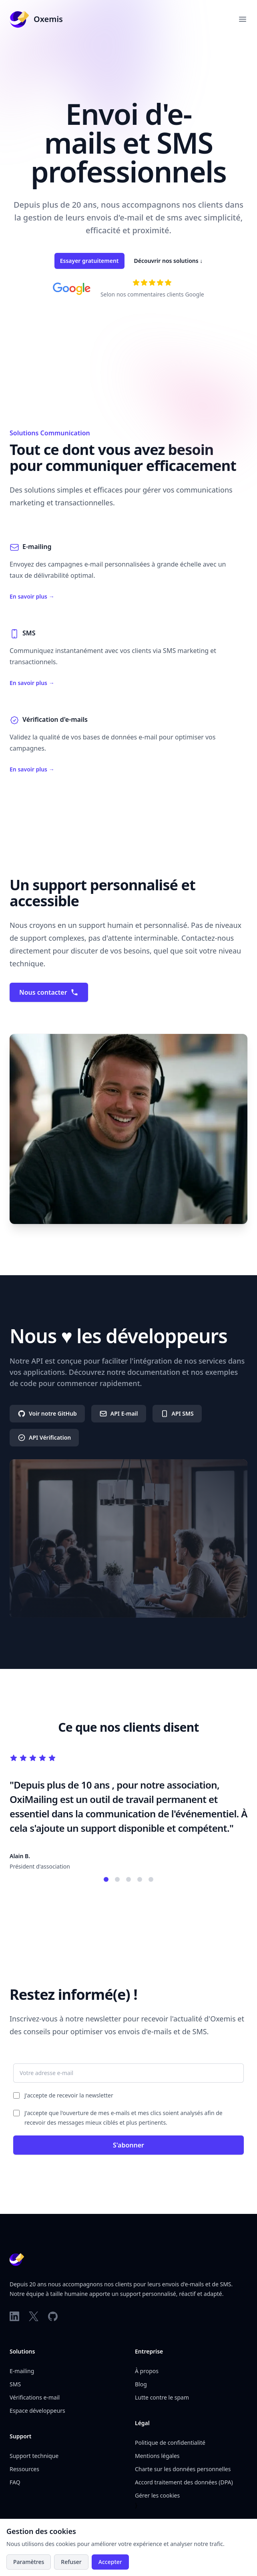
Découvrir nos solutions (168, 260)
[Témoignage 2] (117, 1879)
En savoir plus (32, 596)
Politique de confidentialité (170, 2442)
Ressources (24, 2469)
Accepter (110, 2562)
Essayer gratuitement (89, 260)
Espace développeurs (37, 2410)
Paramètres (28, 2562)
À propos (147, 2371)
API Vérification (44, 1438)
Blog (141, 2384)
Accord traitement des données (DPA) (184, 2482)
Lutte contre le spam (162, 2397)
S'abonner (128, 2145)
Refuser (71, 2562)
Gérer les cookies (157, 2495)
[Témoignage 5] (151, 1879)
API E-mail (118, 1414)
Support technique (34, 2456)
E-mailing (22, 2371)
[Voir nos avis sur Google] (152, 282)
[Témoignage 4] (140, 1879)
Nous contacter (48, 992)
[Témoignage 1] (106, 1879)
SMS (15, 2384)
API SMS (177, 1414)
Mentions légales (157, 2456)
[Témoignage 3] (128, 1879)
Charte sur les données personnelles (183, 2469)
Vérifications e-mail (35, 2397)
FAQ (15, 2482)
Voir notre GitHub (47, 1414)
